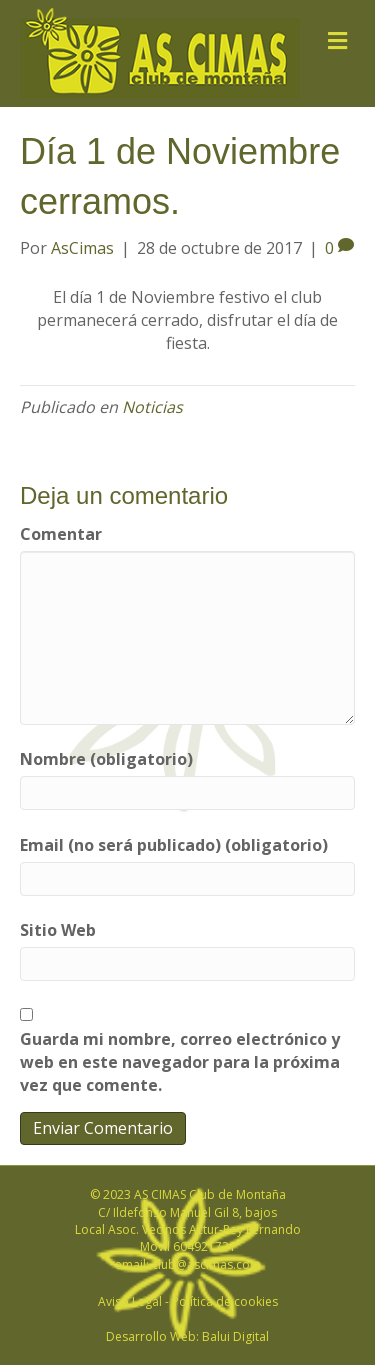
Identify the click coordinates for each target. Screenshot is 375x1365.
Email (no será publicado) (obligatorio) (174, 845)
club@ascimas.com (206, 1264)
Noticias (152, 407)
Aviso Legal (130, 1301)
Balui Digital (235, 1336)
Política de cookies (225, 1301)
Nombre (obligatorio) (106, 759)
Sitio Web (58, 930)
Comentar (61, 534)
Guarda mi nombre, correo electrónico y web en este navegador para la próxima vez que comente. (180, 1062)
